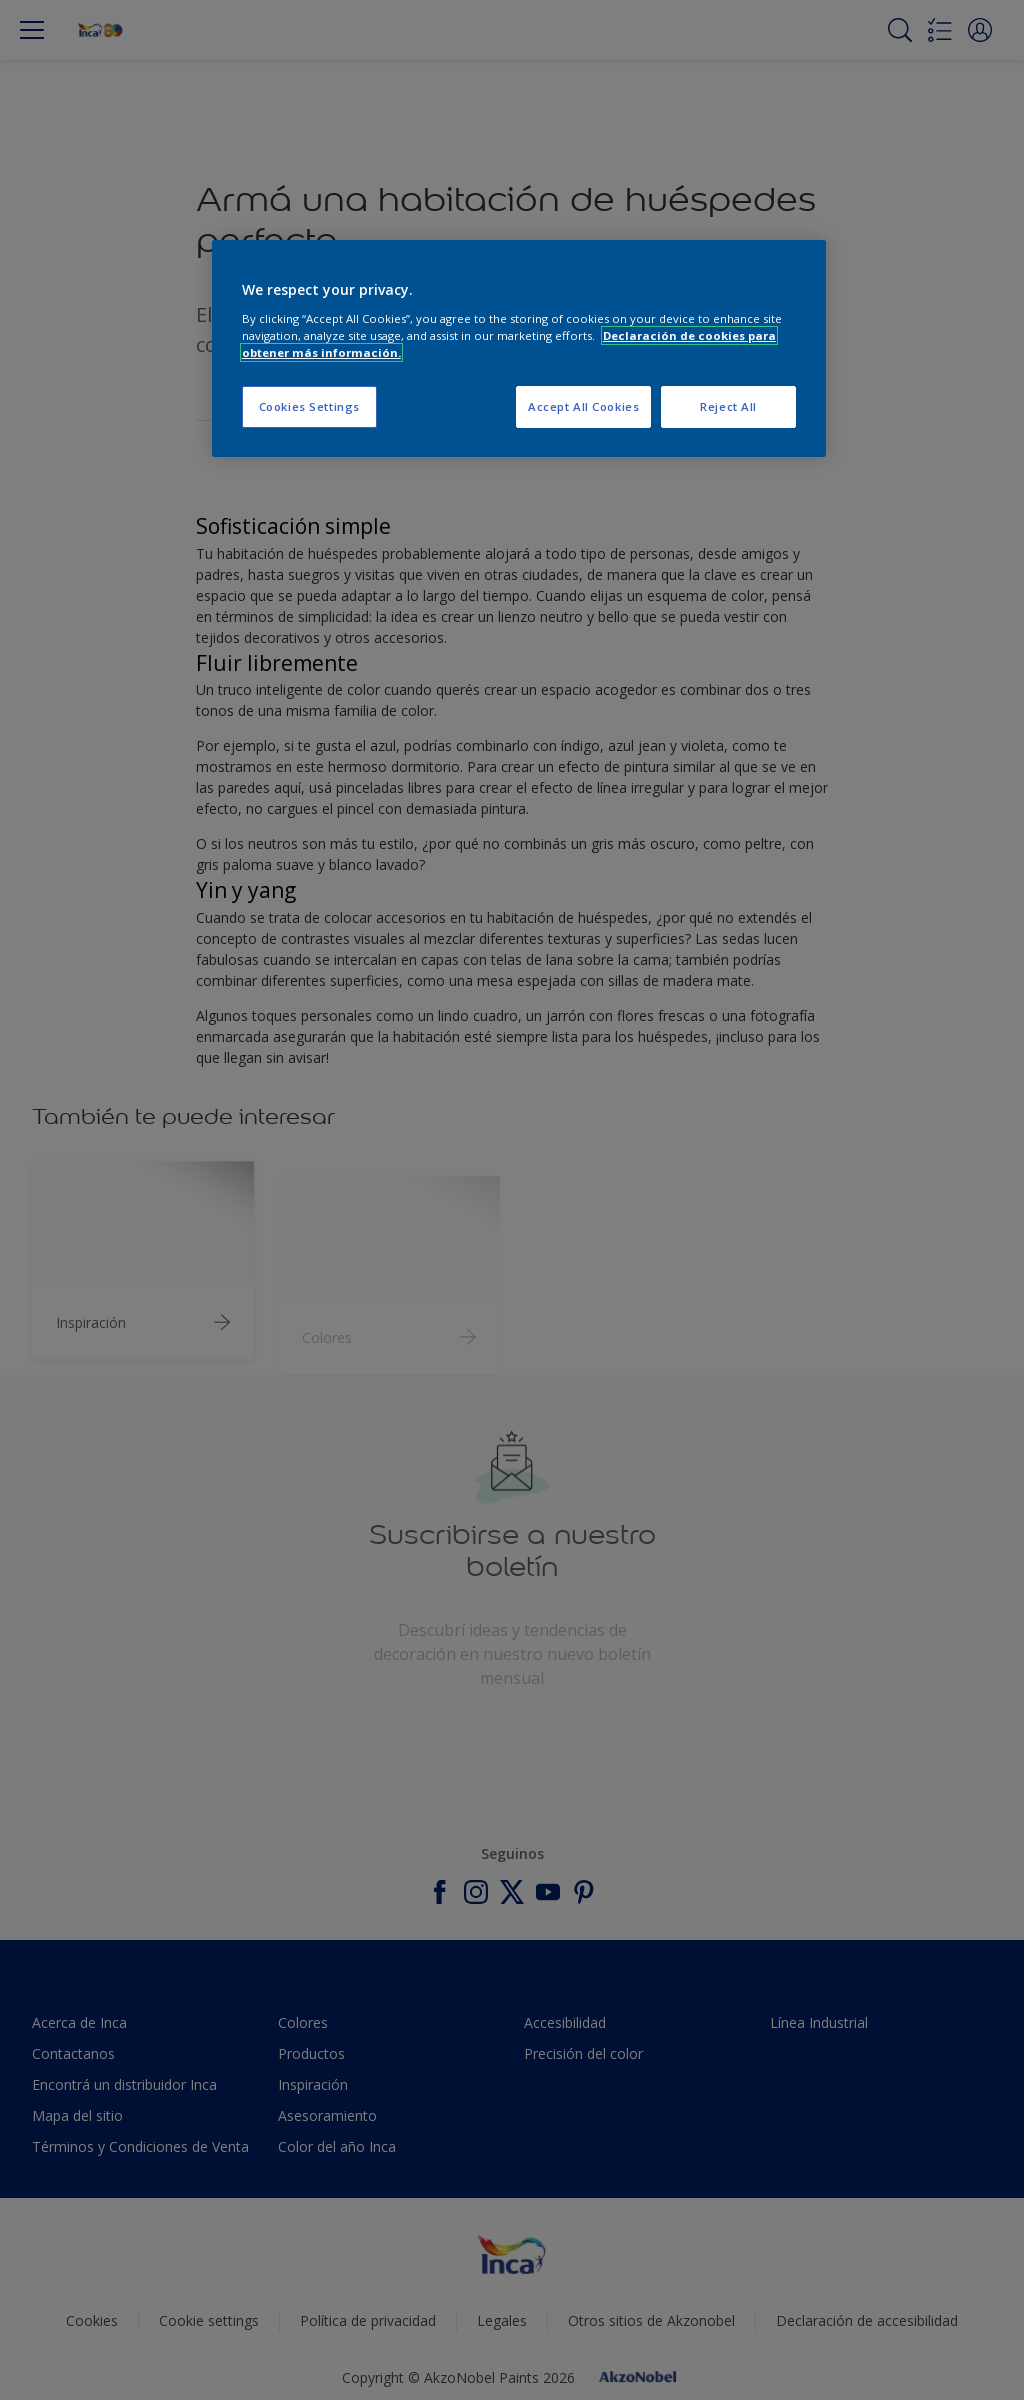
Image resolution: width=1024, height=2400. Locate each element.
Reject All (728, 406)
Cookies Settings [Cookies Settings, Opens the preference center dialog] (309, 406)
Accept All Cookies (583, 406)
